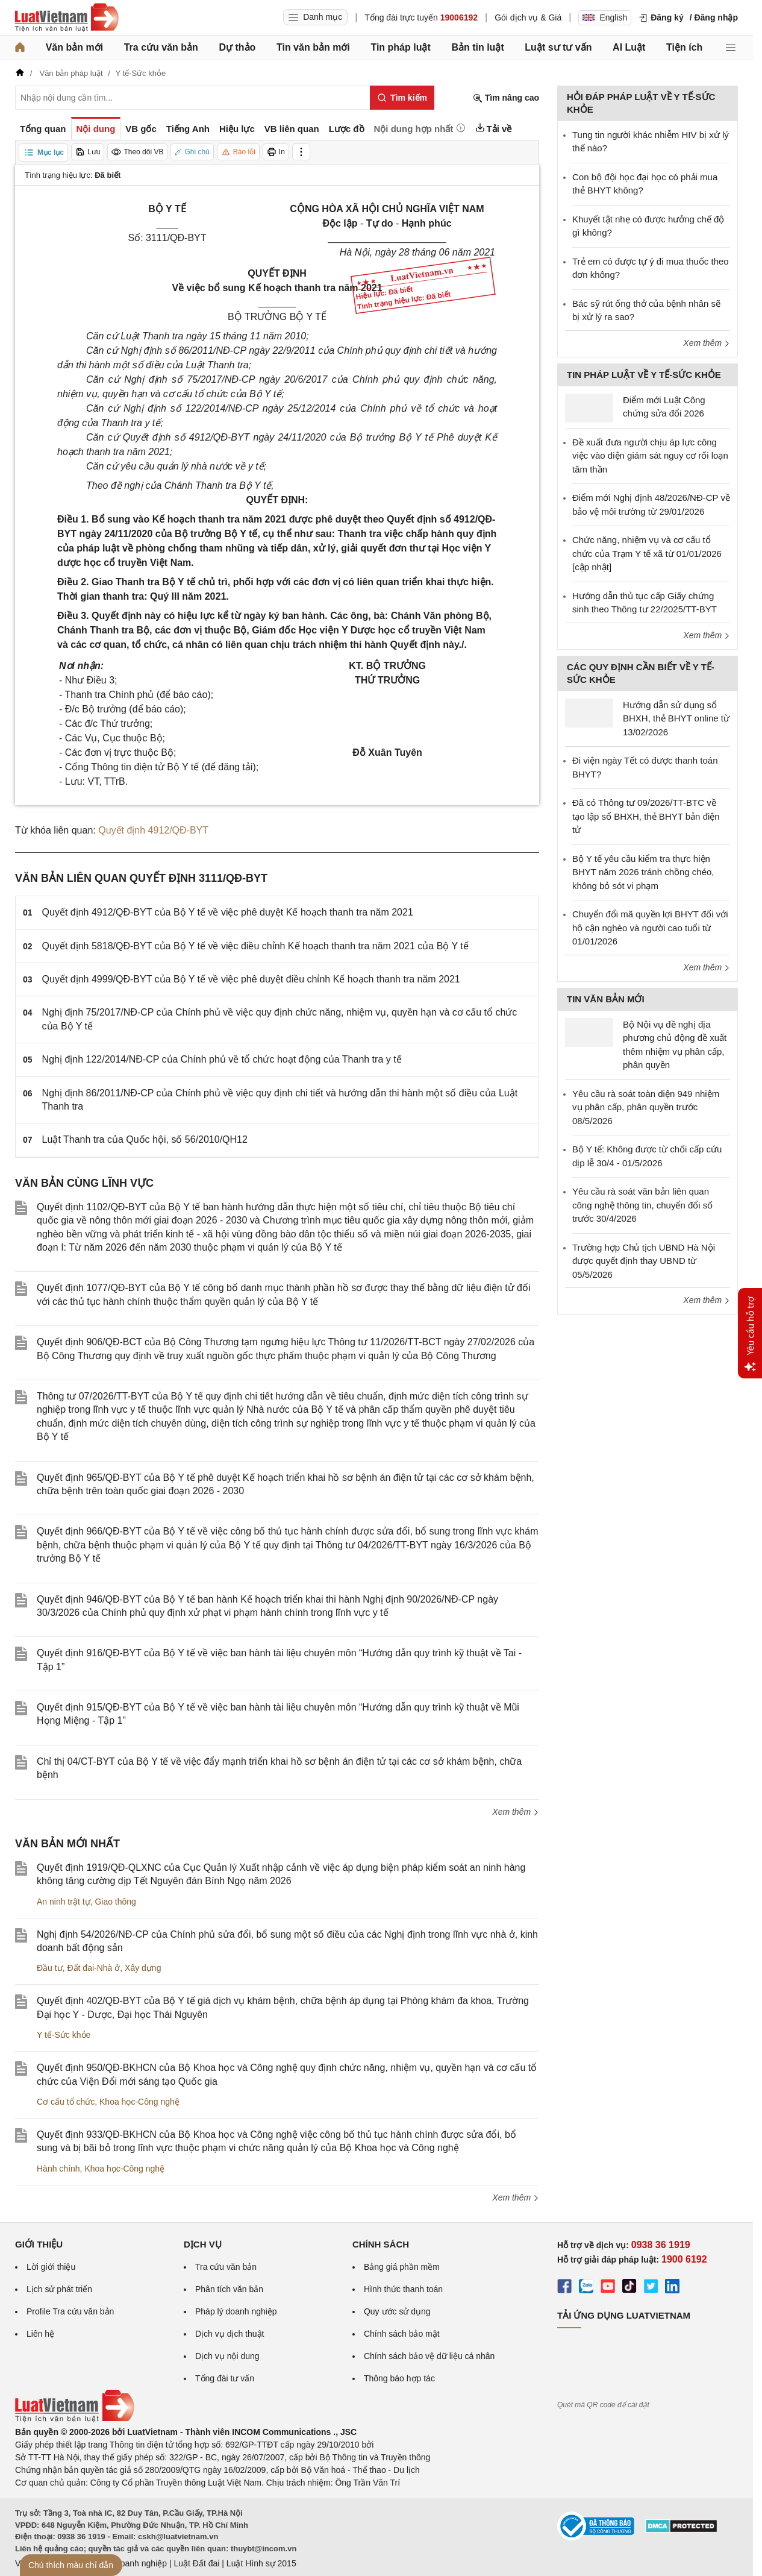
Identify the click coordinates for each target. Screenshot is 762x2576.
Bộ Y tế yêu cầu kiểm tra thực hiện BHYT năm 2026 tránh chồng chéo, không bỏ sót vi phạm (643, 872)
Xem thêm (515, 1812)
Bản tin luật (477, 47)
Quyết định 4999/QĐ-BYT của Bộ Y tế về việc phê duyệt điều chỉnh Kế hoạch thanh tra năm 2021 (251, 979)
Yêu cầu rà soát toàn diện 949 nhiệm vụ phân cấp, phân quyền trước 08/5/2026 (645, 1107)
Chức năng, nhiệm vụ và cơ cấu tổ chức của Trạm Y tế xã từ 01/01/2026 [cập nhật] (647, 553)
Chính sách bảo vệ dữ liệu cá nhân (429, 2356)
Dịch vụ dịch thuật (229, 2334)
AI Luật (629, 47)
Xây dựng (143, 1968)
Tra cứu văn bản (161, 47)
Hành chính (58, 2168)
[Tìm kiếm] (402, 98)
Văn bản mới (74, 47)
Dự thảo (237, 47)
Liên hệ (40, 2334)
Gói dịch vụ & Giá (528, 17)
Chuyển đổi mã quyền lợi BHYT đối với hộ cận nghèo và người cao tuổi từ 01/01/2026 (650, 927)
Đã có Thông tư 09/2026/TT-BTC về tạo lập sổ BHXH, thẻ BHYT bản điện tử (646, 816)
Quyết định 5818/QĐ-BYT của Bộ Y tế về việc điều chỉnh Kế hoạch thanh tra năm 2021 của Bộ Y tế (255, 946)
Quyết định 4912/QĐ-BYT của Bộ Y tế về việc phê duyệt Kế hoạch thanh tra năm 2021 (227, 912)
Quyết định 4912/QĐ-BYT (153, 830)
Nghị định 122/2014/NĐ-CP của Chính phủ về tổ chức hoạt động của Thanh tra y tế (222, 1059)
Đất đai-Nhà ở (93, 1968)
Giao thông (115, 1901)
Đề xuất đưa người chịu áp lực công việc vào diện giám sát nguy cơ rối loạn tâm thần (650, 455)
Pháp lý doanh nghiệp (236, 2311)
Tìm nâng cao (506, 98)
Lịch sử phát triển (59, 2289)
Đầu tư (50, 1968)
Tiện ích (684, 47)
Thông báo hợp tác (399, 2378)
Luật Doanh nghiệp (131, 2563)
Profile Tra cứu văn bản (70, 2311)
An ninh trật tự (63, 1901)
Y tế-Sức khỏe (63, 2035)
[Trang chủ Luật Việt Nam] (67, 17)
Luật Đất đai (196, 2563)
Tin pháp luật (400, 47)
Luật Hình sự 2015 (261, 2563)
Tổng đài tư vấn (224, 2378)
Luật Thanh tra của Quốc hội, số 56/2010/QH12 (145, 1139)
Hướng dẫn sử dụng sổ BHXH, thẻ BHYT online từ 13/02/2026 (676, 718)
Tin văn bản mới (313, 47)
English (604, 17)
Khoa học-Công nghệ (139, 2101)
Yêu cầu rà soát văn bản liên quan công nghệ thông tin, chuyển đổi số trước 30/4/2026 (642, 1205)
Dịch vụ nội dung (227, 2356)
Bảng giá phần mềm (402, 2267)
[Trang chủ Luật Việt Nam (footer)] (74, 2419)
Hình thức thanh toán (403, 2289)
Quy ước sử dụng (397, 2311)
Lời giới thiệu (51, 2267)
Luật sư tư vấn (558, 47)
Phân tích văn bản (229, 2289)
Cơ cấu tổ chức (66, 2101)
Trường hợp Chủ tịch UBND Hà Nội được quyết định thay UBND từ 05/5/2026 (643, 1261)
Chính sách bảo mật (402, 2334)
